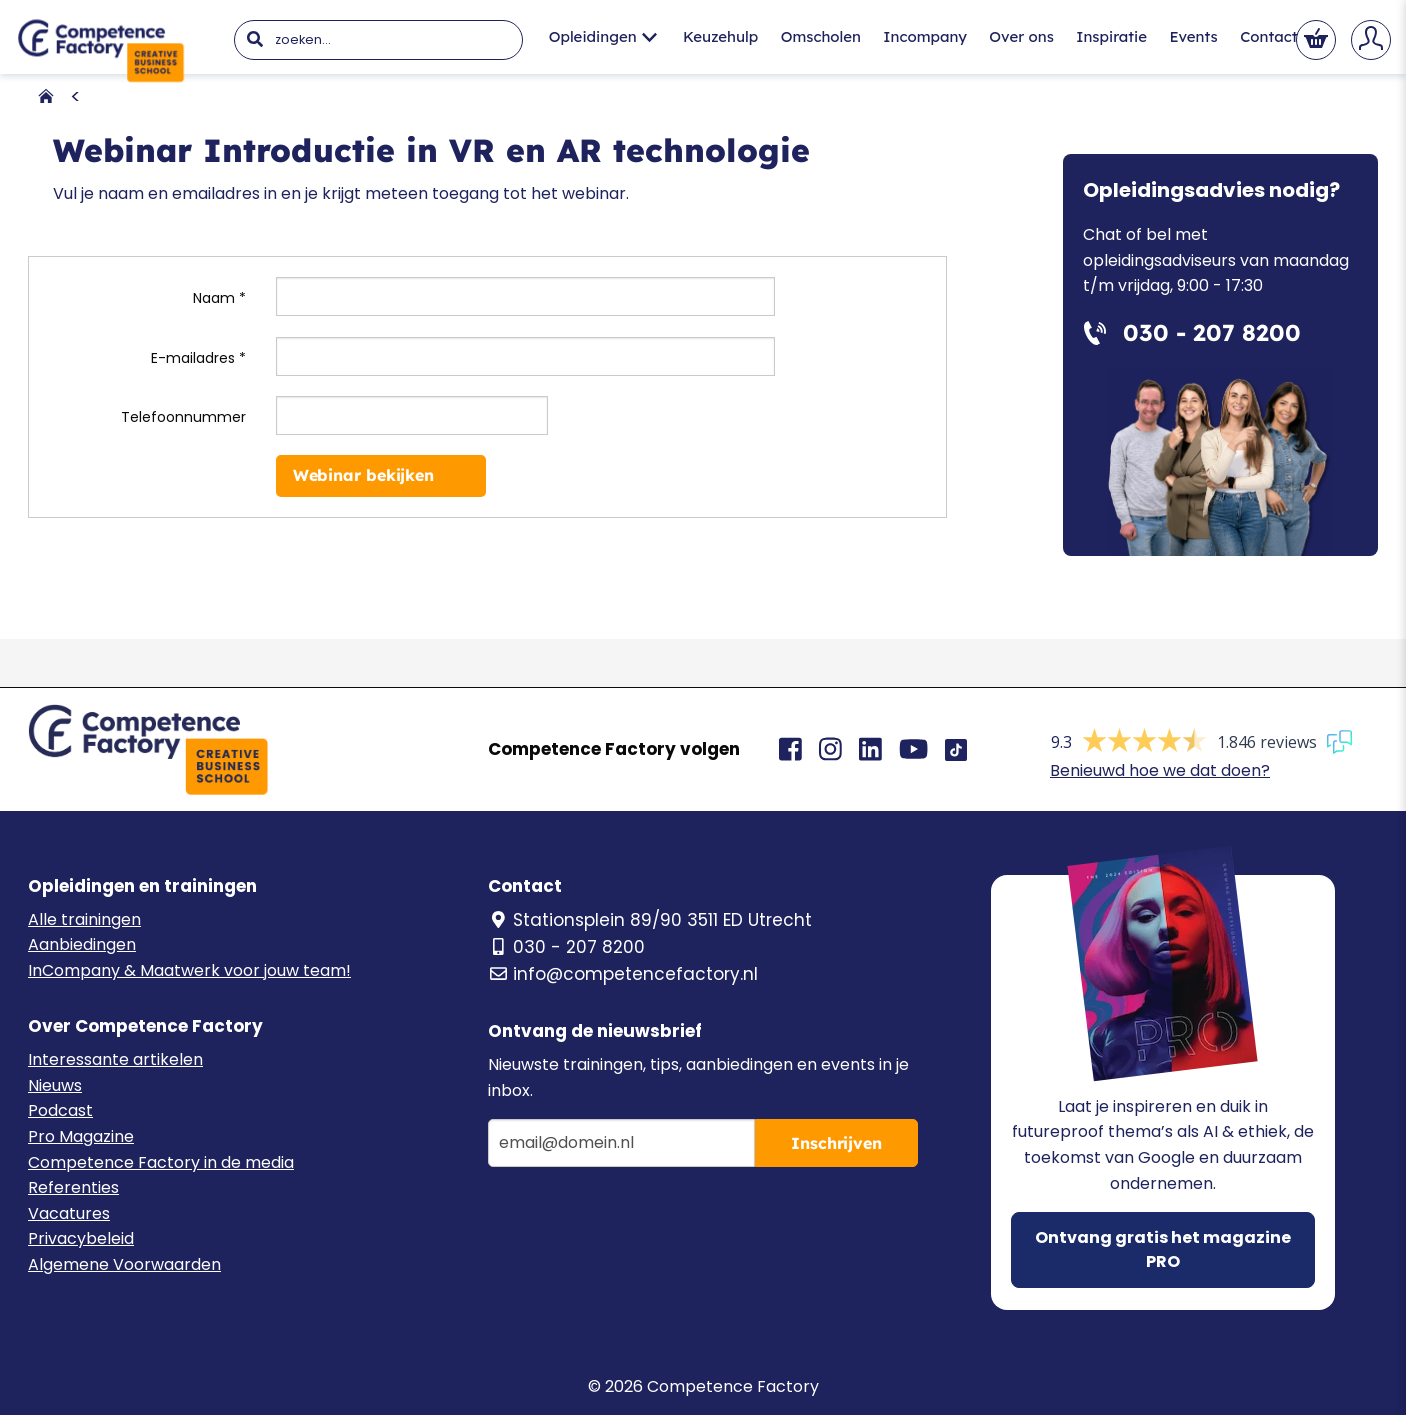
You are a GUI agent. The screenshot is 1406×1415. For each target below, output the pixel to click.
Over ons (1021, 36)
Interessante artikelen (115, 1059)
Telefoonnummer (183, 417)
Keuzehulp (720, 36)
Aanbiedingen (82, 944)
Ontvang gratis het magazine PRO (1163, 1249)
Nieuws (55, 1085)
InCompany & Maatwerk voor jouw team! (189, 970)
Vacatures (69, 1213)
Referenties (73, 1187)
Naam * (219, 298)
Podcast (60, 1110)
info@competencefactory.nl (623, 974)
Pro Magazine (81, 1136)
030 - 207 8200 (566, 947)
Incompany (925, 36)
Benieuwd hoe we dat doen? (1160, 770)
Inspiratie (1111, 36)
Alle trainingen (84, 919)
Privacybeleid (81, 1238)
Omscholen (821, 36)
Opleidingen (603, 36)
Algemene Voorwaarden (124, 1264)
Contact (1268, 36)
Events (1193, 36)
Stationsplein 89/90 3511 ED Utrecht (650, 920)
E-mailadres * (198, 358)
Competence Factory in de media (161, 1162)
